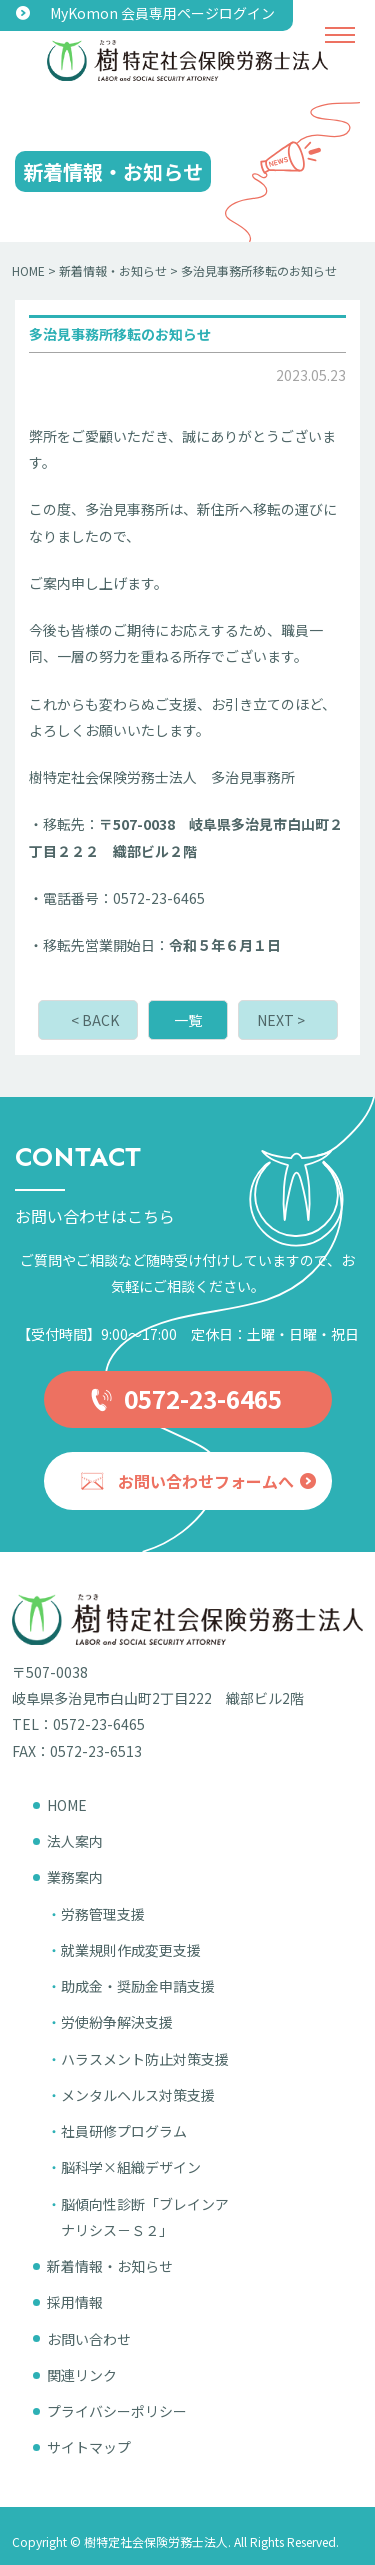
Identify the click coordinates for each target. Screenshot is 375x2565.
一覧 (188, 1020)
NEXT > (281, 1020)
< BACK (95, 1020)
